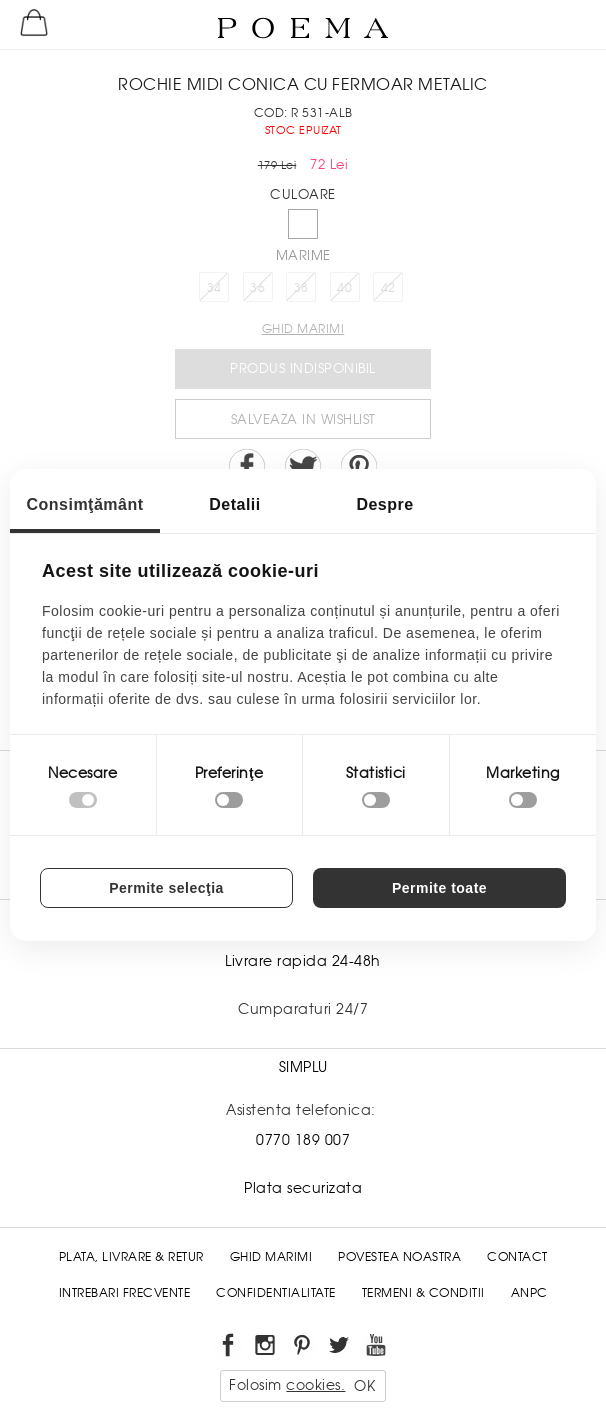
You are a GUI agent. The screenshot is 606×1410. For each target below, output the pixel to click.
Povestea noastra (399, 1257)
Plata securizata (303, 1188)
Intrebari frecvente (125, 1293)
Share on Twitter (303, 467)
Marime (303, 255)
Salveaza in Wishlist (303, 419)
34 (214, 288)
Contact (517, 1257)
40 (344, 288)
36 (257, 288)
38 (301, 288)
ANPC (529, 1293)
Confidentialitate (276, 1293)
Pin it (359, 467)
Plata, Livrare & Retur (131, 1257)
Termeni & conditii (423, 1293)
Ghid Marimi (271, 1257)
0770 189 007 (303, 1140)
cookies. (315, 1385)
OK (364, 1386)
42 (388, 288)
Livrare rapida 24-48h (303, 961)
